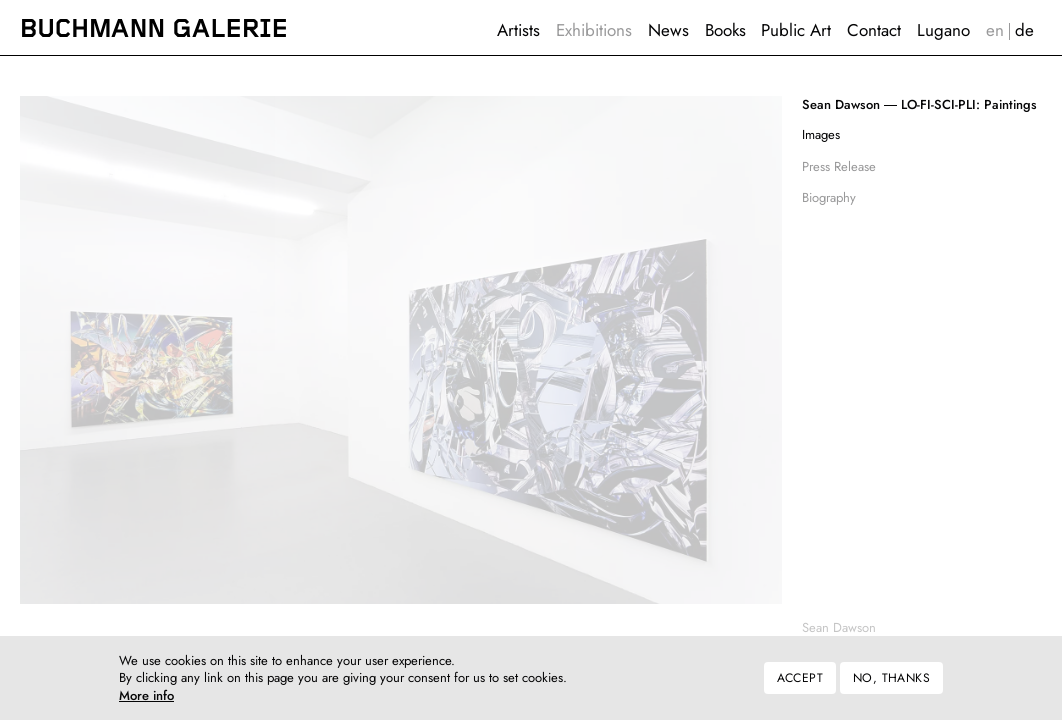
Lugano (943, 30)
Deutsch (1024, 30)
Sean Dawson (839, 627)
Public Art (796, 30)
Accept (800, 685)
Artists (518, 30)
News (668, 30)
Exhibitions (594, 30)
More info (146, 703)
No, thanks (891, 685)
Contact (874, 30)
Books (725, 30)
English (995, 30)
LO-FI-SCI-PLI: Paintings (919, 105)
